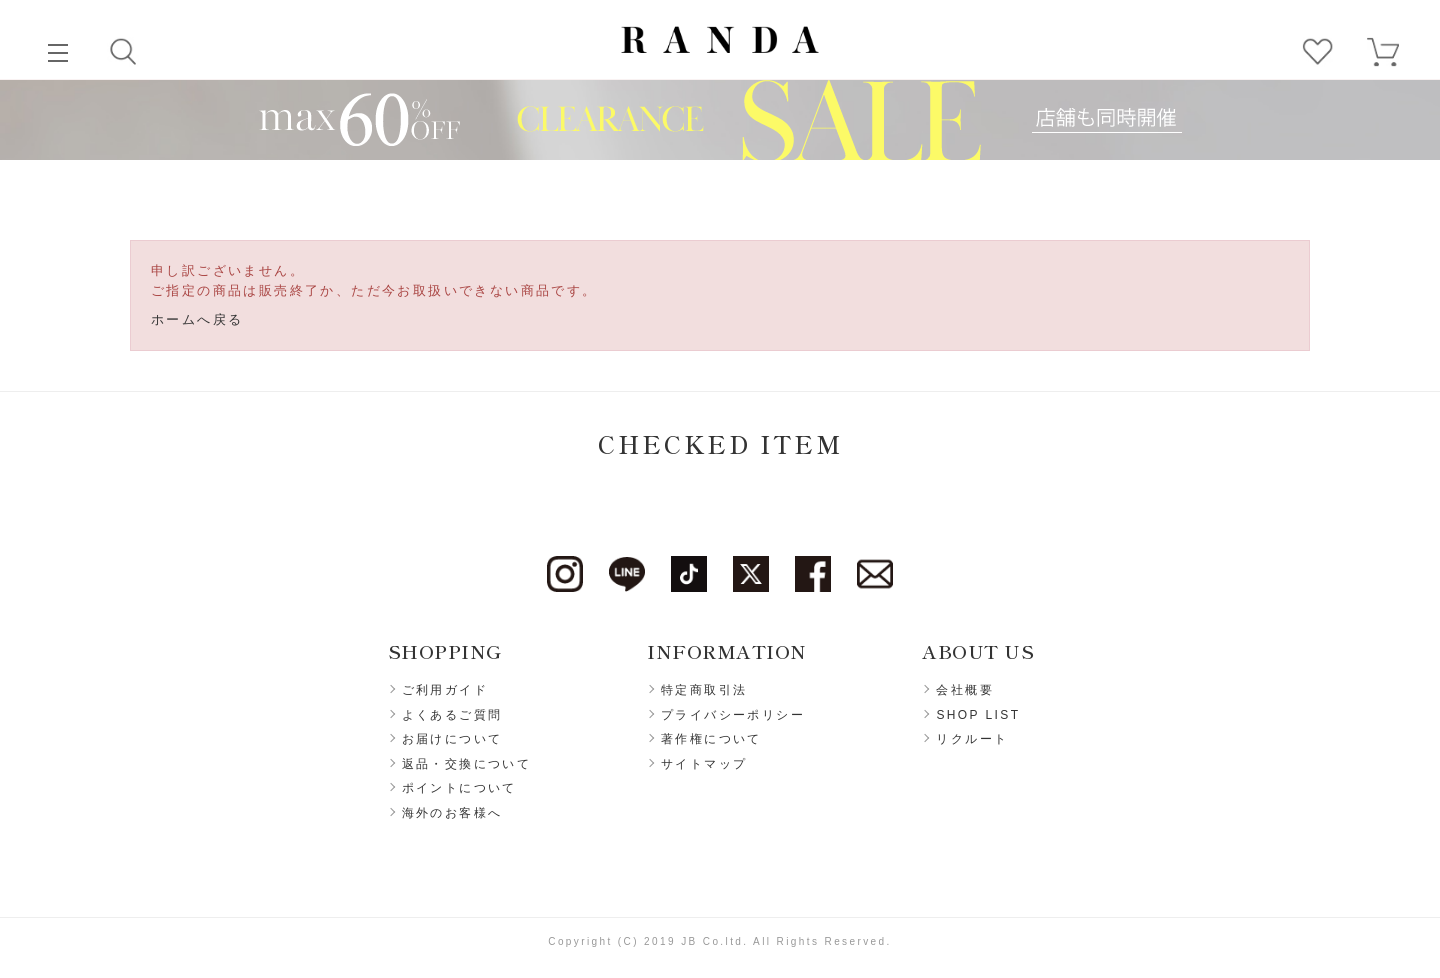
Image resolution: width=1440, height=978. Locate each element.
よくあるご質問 (452, 715)
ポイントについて (459, 788)
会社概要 (965, 690)
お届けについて (452, 739)
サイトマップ (704, 764)
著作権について (711, 739)
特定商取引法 (704, 690)
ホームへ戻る (197, 319)
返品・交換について (467, 764)
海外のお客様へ (452, 813)
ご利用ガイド (445, 690)
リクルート (972, 739)
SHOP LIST (978, 715)
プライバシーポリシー (733, 715)
